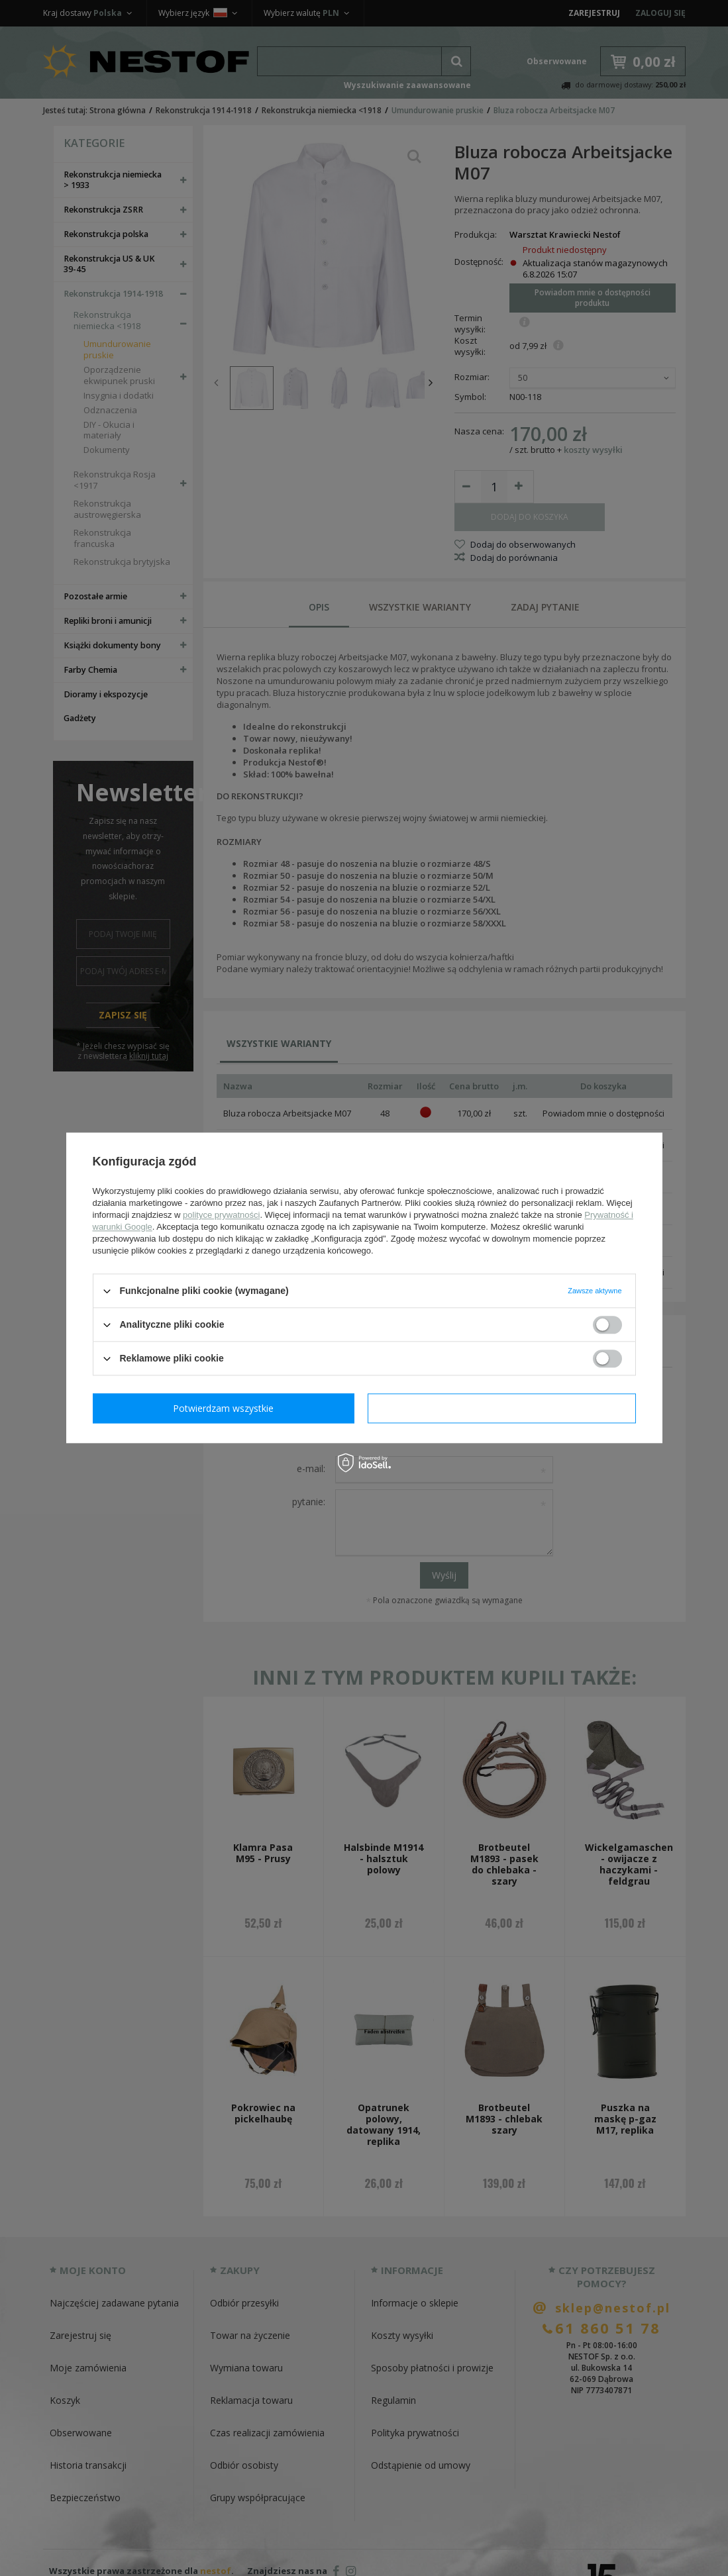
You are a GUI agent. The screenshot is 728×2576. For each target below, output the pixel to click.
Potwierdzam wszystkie (504, 1408)
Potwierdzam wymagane (226, 1408)
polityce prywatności (221, 1215)
